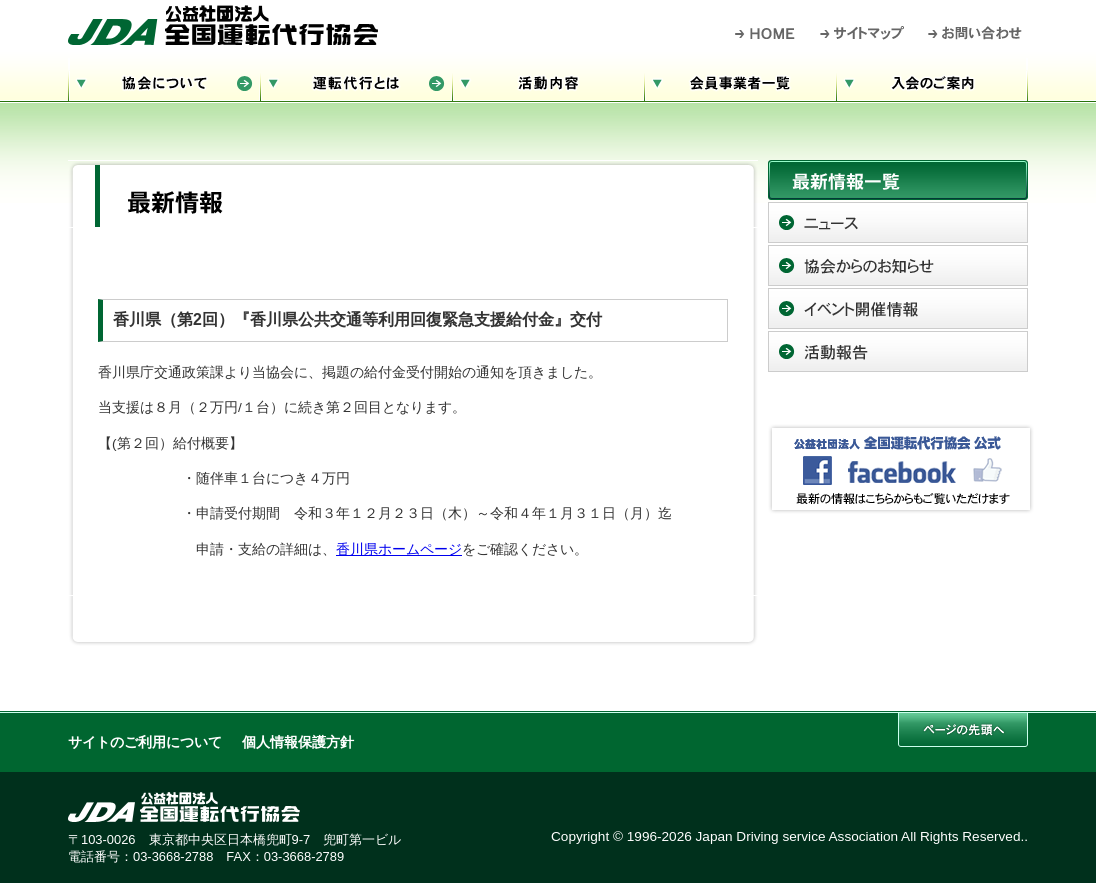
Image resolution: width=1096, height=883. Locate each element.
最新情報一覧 (898, 180)
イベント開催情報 (898, 308)
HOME (765, 33)
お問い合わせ (975, 33)
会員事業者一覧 (740, 80)
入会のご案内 (932, 80)
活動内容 (548, 80)
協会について (164, 80)
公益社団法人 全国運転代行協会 (223, 25)
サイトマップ (863, 33)
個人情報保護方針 (298, 742)
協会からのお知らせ (898, 265)
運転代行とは (356, 80)
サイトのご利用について (145, 742)
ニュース (898, 222)
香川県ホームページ (399, 549)
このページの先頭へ (963, 729)
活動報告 (898, 351)
